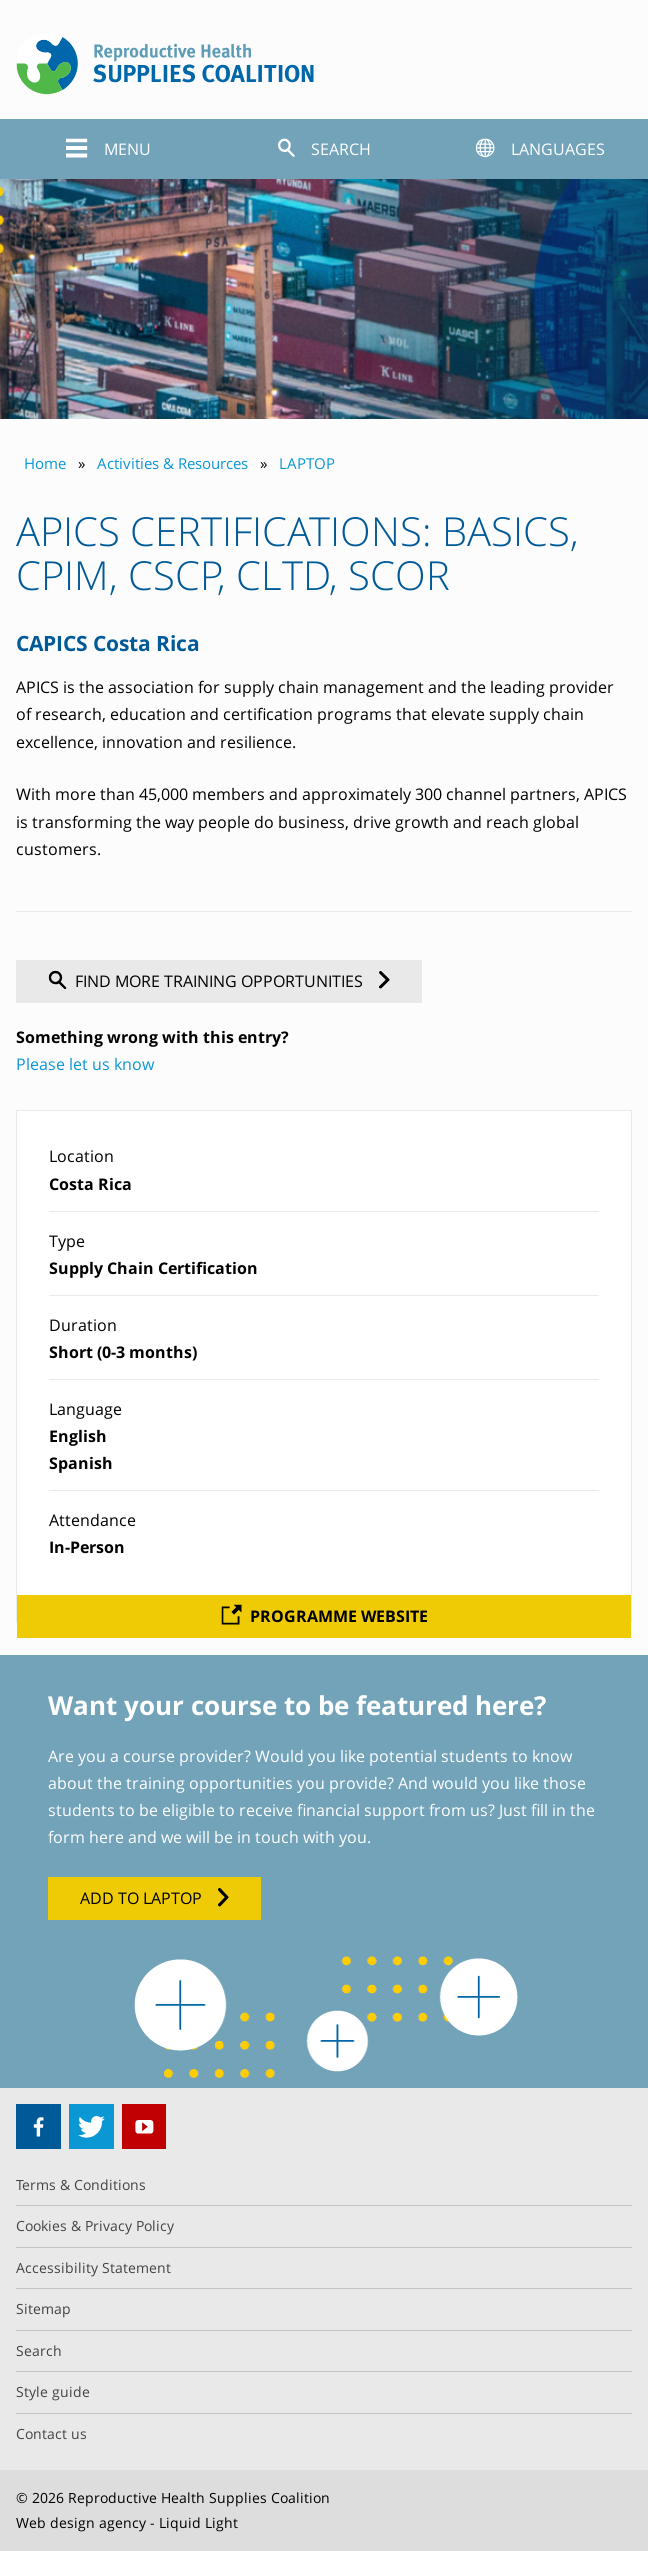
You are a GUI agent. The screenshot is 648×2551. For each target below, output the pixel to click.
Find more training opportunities (219, 981)
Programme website (339, 1616)
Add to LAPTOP (141, 1898)
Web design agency (81, 2522)
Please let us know (85, 1064)
